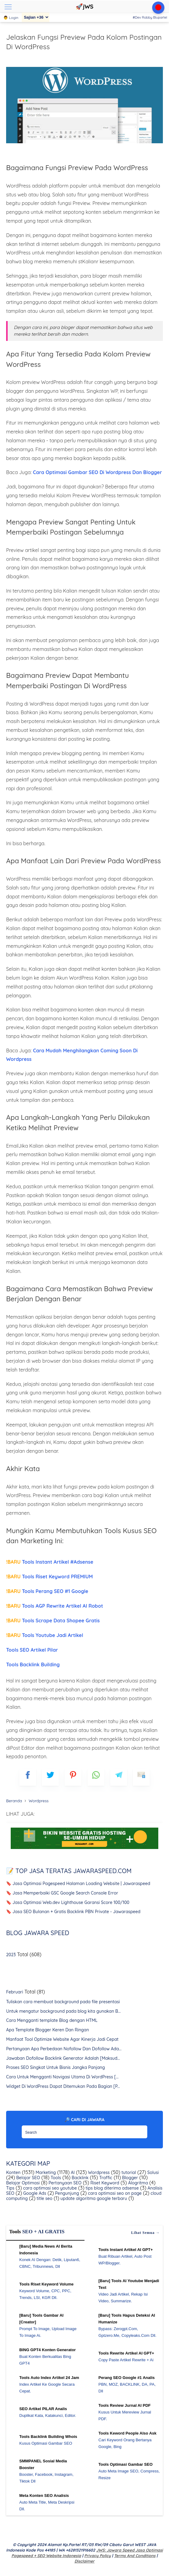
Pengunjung (66, 2193)
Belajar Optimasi (23, 2183)
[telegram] (118, 1777)
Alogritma (137, 2183)
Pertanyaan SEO (64, 2183)
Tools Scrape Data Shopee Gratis (53, 1620)
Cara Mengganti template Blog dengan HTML (51, 2020)
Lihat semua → (145, 2233)
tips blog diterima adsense (112, 2188)
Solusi (152, 2172)
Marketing (45, 2172)
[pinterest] (73, 1777)
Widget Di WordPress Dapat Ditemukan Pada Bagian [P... (63, 2086)
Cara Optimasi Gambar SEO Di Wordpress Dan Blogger (97, 472)
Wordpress (98, 2172)
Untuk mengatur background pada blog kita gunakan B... (63, 2011)
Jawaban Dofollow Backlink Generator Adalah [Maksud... (63, 2058)
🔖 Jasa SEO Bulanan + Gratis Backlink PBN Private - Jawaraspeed (73, 1911)
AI (72, 2172)
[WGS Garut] (84, 1850)
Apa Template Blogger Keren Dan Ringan (47, 2030)
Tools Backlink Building (33, 1664)
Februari (14, 1992)
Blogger (129, 2177)
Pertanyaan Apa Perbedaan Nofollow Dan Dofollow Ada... (64, 2049)
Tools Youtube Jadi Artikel (44, 1635)
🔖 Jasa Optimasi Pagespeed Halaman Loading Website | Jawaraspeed (78, 1883)
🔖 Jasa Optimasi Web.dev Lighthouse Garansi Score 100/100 (68, 1902)
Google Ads (34, 2193)
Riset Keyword (104, 2183)
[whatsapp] (96, 1777)
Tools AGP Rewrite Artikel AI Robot (54, 1606)
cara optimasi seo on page (114, 2193)
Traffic (105, 2177)
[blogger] (50, 1777)
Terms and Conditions (134, 2555)
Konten (13, 2172)
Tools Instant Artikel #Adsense (49, 1562)
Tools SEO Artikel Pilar (32, 1650)
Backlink (79, 2177)
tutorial (128, 2172)
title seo (44, 2198)
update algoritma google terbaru (93, 2198)
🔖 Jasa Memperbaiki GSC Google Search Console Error (62, 1893)
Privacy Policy (97, 2555)
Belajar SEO (27, 2177)
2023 (11, 1954)
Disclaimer (84, 2561)
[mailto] (141, 1777)
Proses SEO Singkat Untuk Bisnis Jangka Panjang (55, 2067)
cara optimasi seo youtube (49, 2188)
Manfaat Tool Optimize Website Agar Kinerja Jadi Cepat (62, 2039)
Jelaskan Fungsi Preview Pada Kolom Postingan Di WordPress (84, 42)
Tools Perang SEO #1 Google (47, 1591)
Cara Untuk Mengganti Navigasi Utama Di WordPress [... (62, 2077)
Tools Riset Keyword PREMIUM (49, 1576)
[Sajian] (35, 17)
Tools (55, 2177)
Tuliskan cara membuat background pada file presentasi (63, 2001)
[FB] (27, 1777)
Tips (10, 2188)
